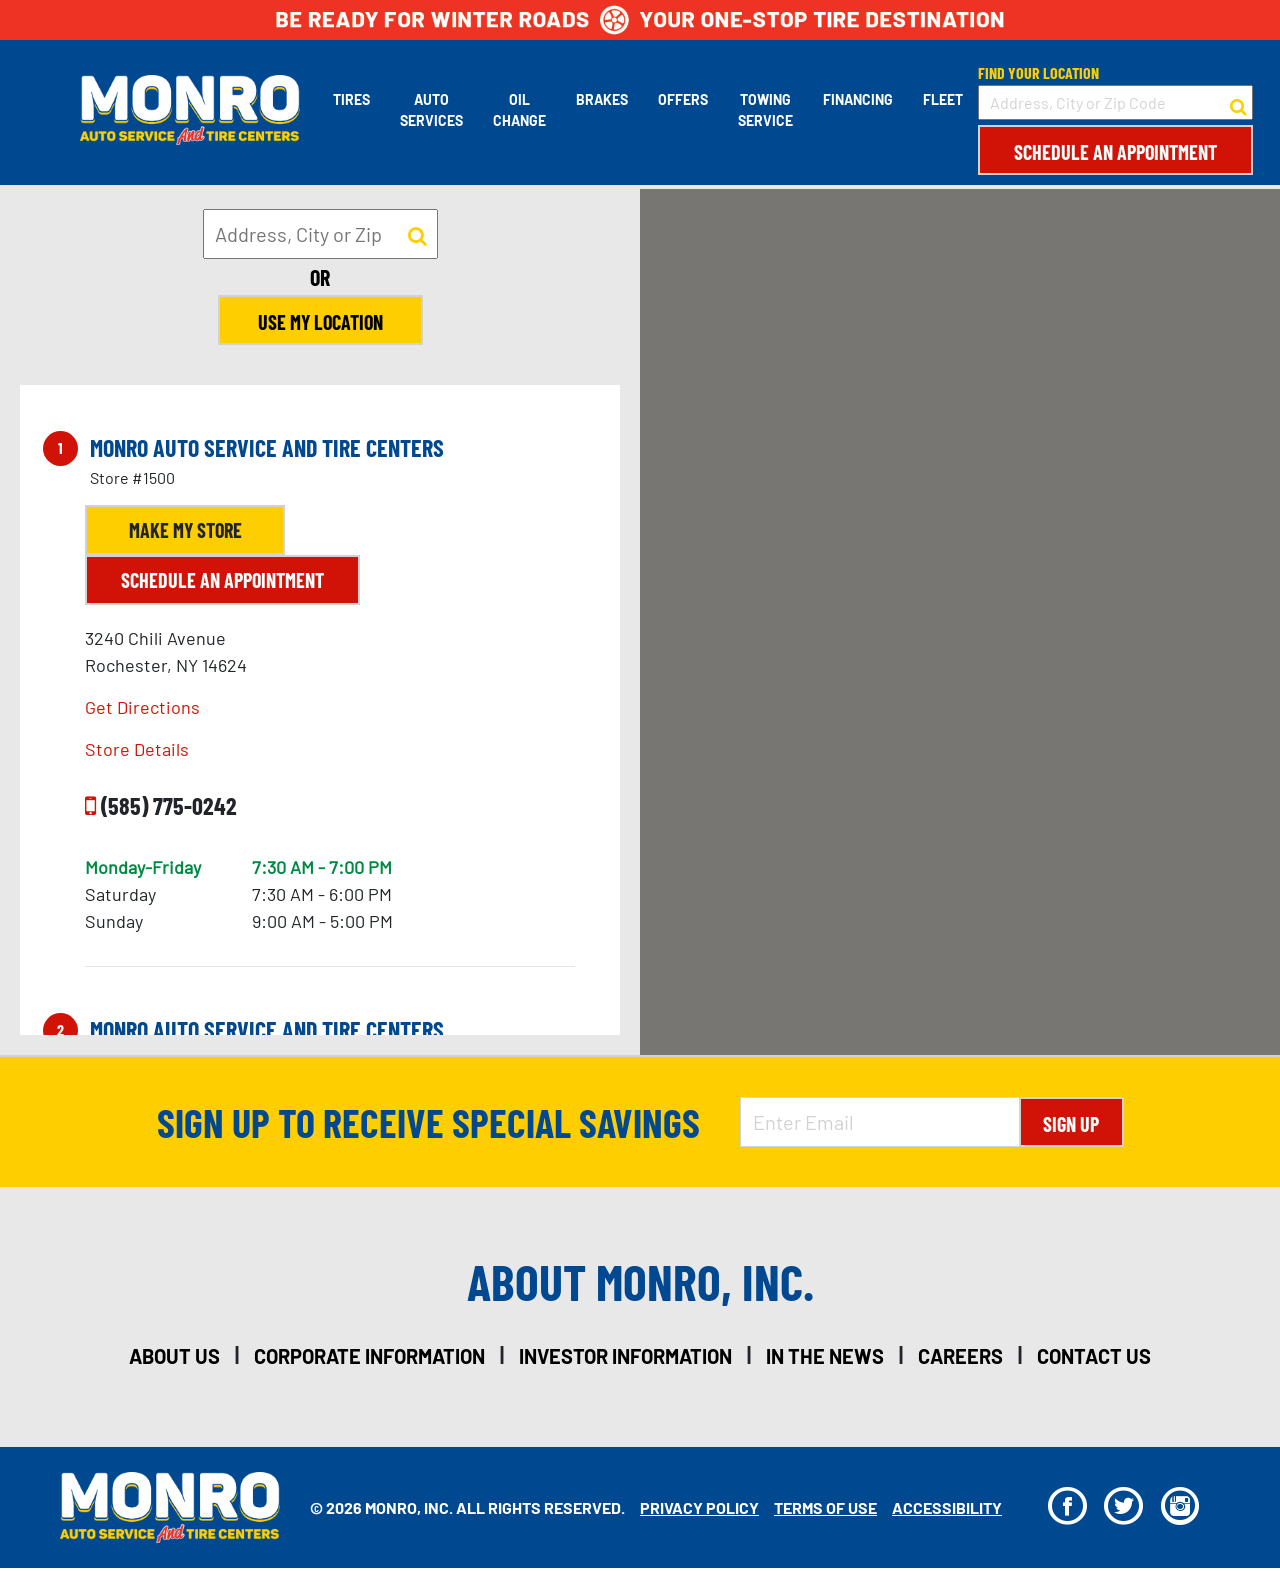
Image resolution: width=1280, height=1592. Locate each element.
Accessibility (947, 1507)
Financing (858, 99)
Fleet (943, 99)
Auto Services (431, 110)
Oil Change (519, 110)
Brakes (602, 99)
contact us (1094, 1356)
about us (174, 1356)
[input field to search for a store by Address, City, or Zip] (320, 234)
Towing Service (765, 110)
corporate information (369, 1356)
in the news (825, 1356)
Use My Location (320, 322)
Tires (351, 99)
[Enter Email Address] (880, 1122)
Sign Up (1071, 1124)
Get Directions (142, 707)
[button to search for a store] (1238, 103)
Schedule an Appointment (1115, 152)
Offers (683, 99)
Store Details (137, 749)
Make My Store (185, 530)
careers (960, 1356)
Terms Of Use (825, 1507)
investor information (625, 1356)
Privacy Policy (699, 1507)
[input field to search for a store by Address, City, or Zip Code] (1115, 102)
